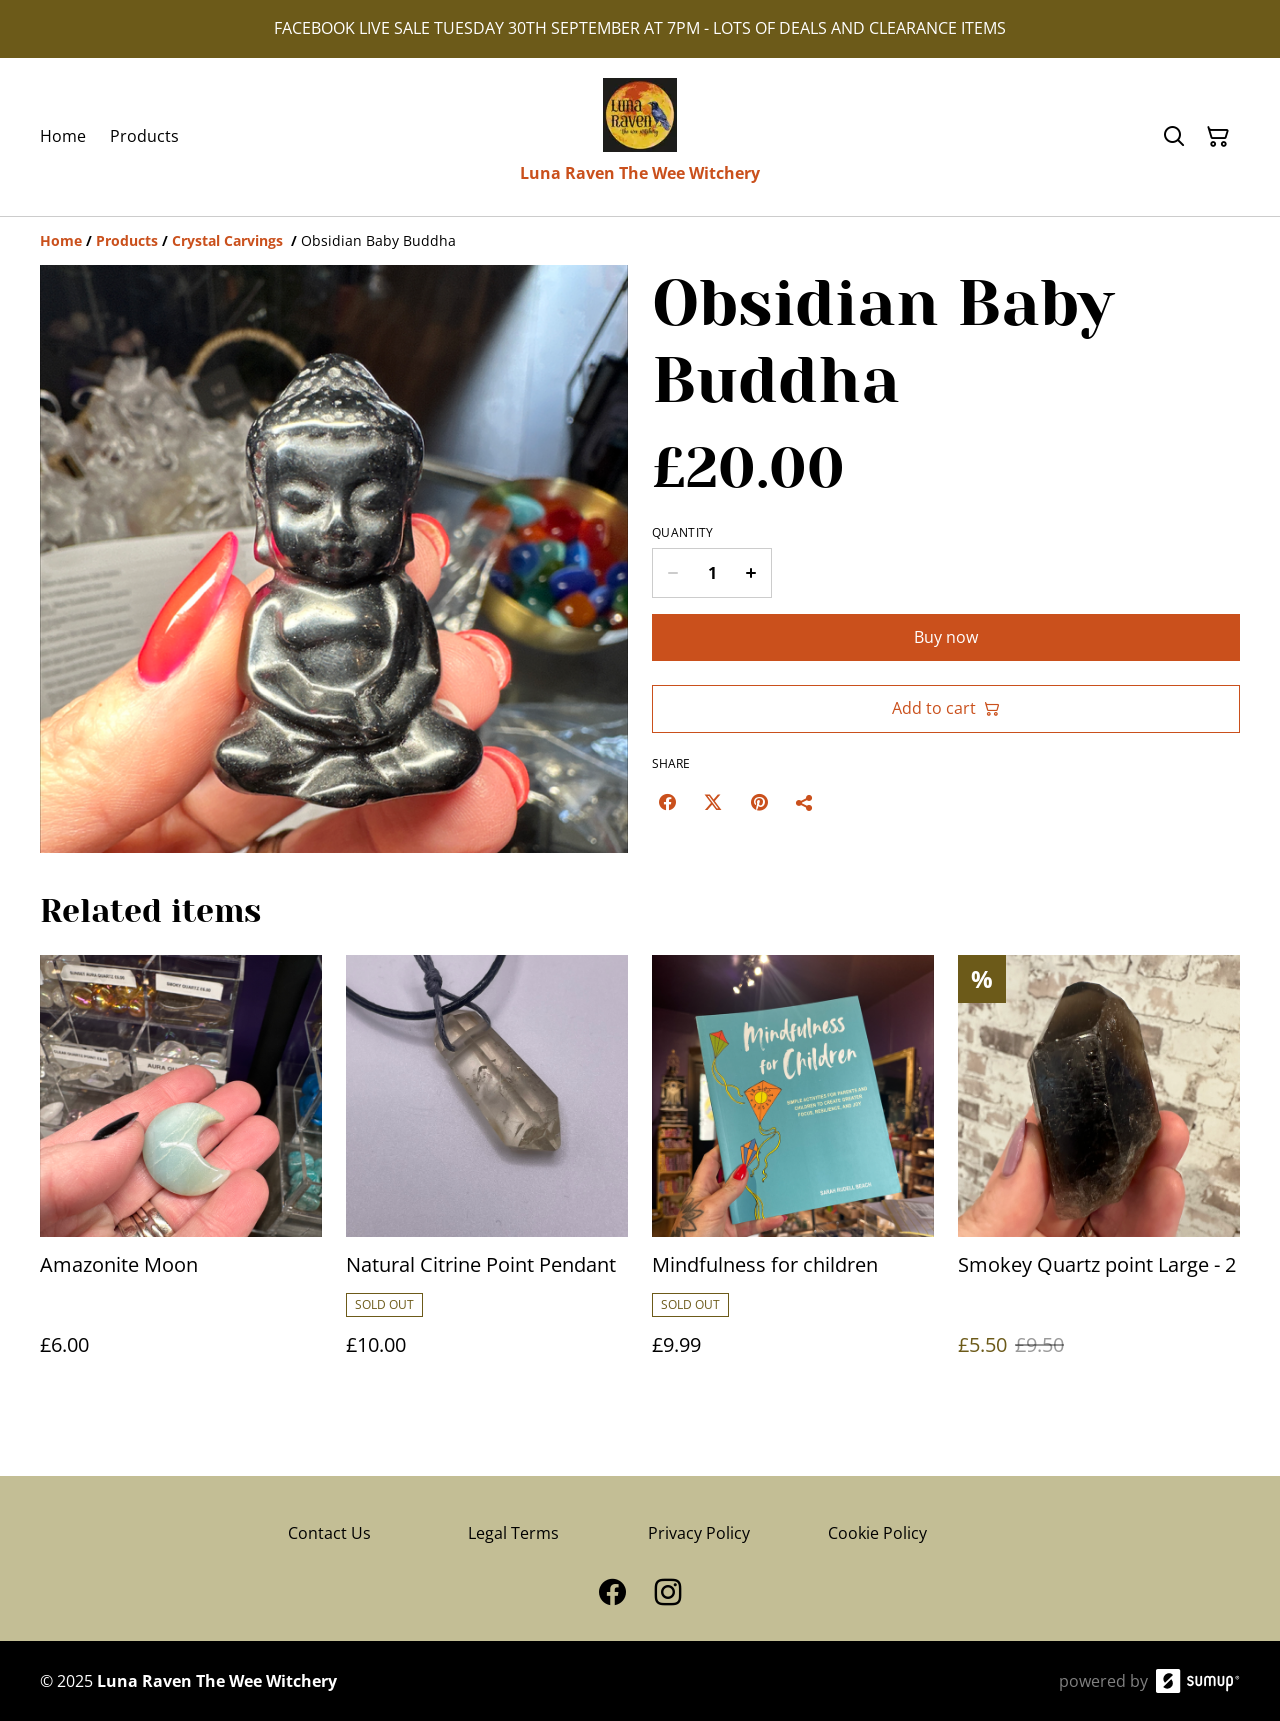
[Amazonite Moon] (181, 1175)
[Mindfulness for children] (793, 1175)
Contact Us (329, 1533)
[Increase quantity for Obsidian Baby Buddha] (751, 573)
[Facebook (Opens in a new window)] (667, 802)
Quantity (682, 533)
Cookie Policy (877, 1533)
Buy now (946, 637)
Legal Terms (513, 1533)
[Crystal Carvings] (229, 240)
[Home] (61, 240)
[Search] (1174, 137)
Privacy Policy (699, 1533)
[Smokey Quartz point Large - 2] (1099, 1175)
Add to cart (946, 708)
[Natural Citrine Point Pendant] (487, 1175)
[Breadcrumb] (640, 241)
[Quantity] (712, 573)
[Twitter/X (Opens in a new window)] (713, 802)
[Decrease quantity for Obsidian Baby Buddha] (672, 573)
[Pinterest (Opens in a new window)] (759, 802)
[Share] (805, 802)
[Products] (127, 240)
